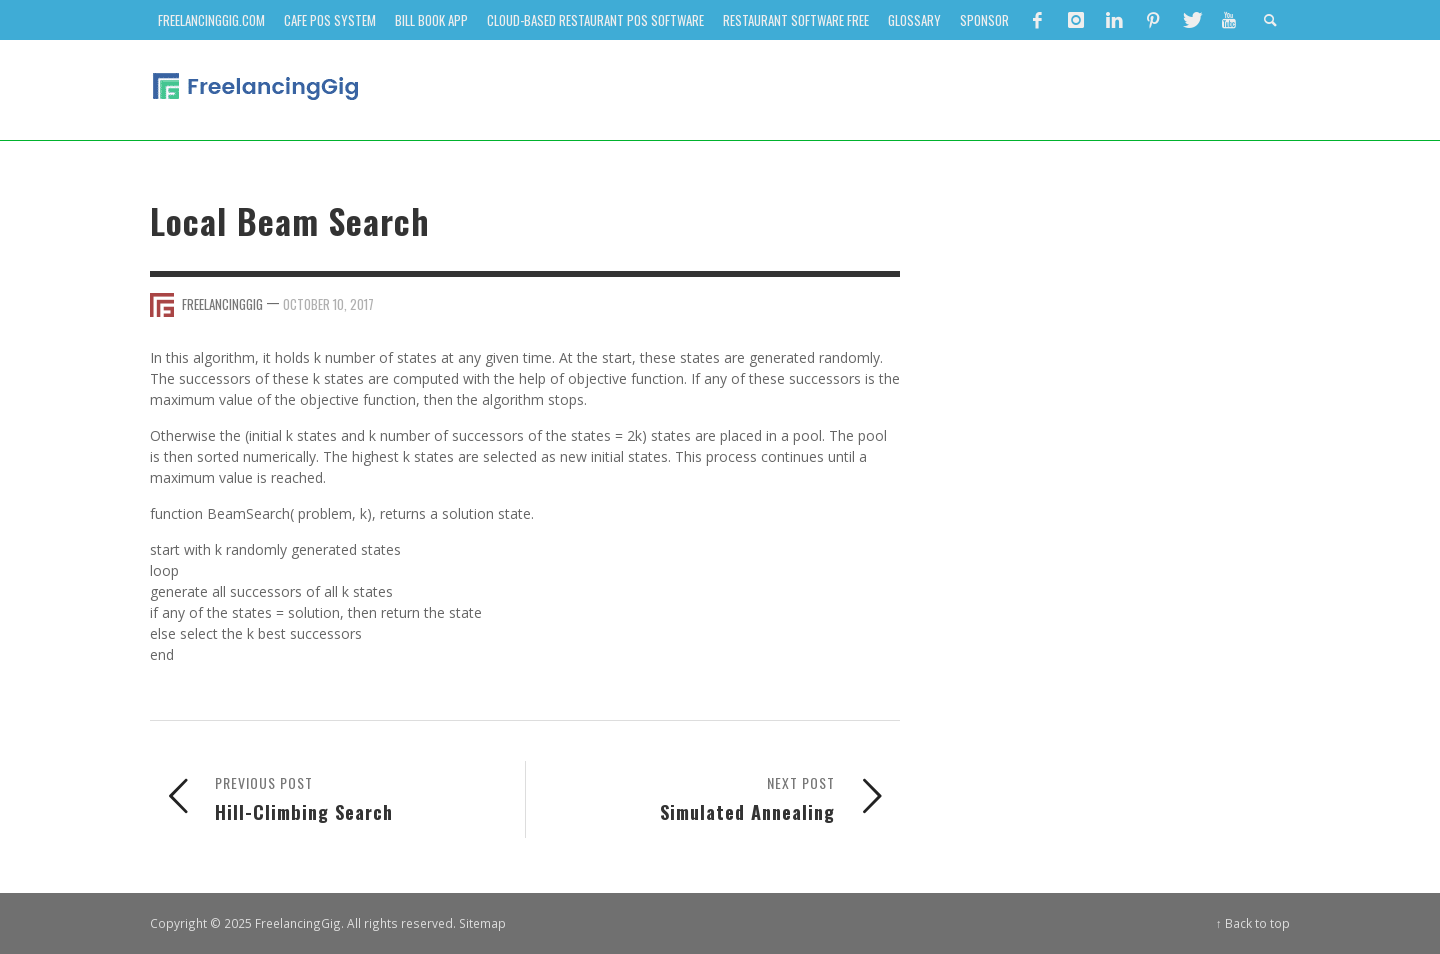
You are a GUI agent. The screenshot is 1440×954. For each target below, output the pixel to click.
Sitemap (482, 923)
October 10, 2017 (328, 304)
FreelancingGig (222, 304)
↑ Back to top (1253, 923)
